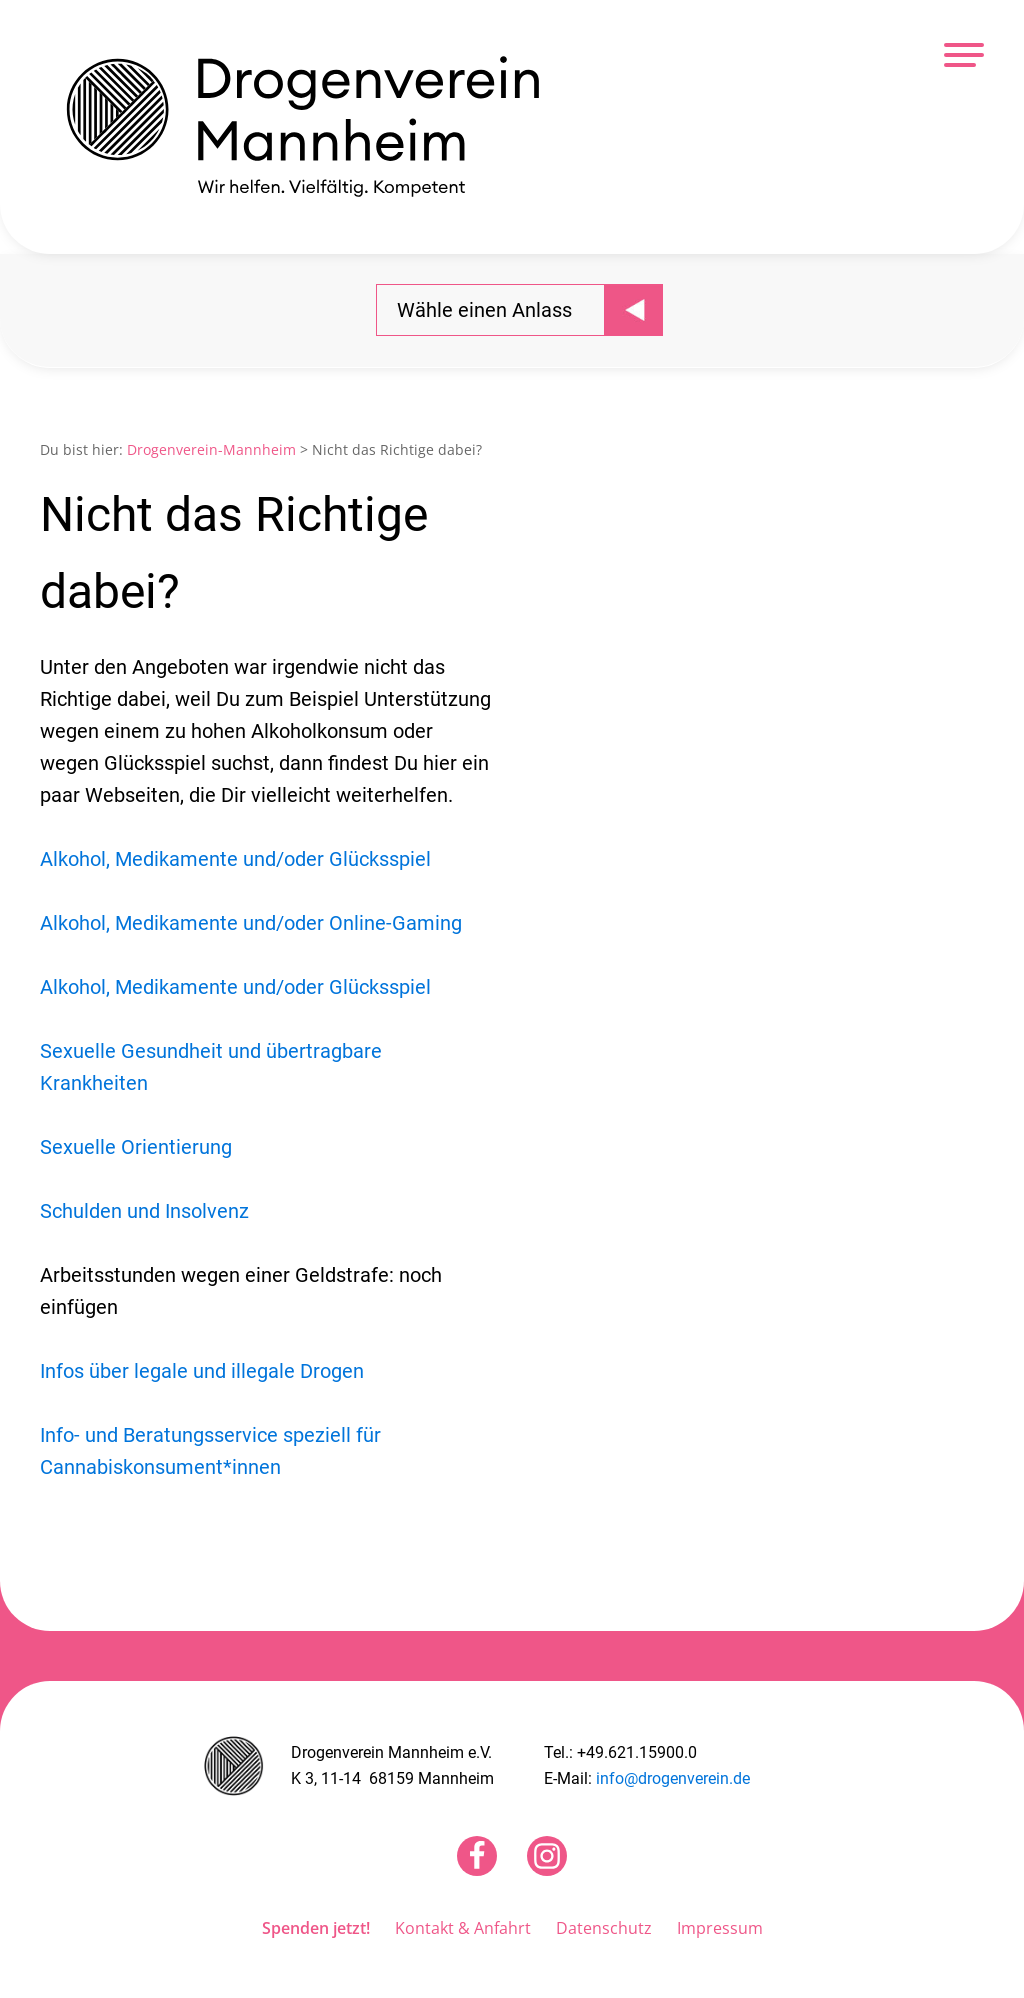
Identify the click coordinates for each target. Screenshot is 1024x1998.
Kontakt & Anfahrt (463, 1928)
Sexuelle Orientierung (136, 1147)
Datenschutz (604, 1928)
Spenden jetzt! (316, 1928)
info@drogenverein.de (673, 1778)
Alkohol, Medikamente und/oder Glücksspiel (235, 859)
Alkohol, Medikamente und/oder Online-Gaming (251, 923)
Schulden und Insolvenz (144, 1211)
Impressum (720, 1928)
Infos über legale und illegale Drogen (202, 1371)
